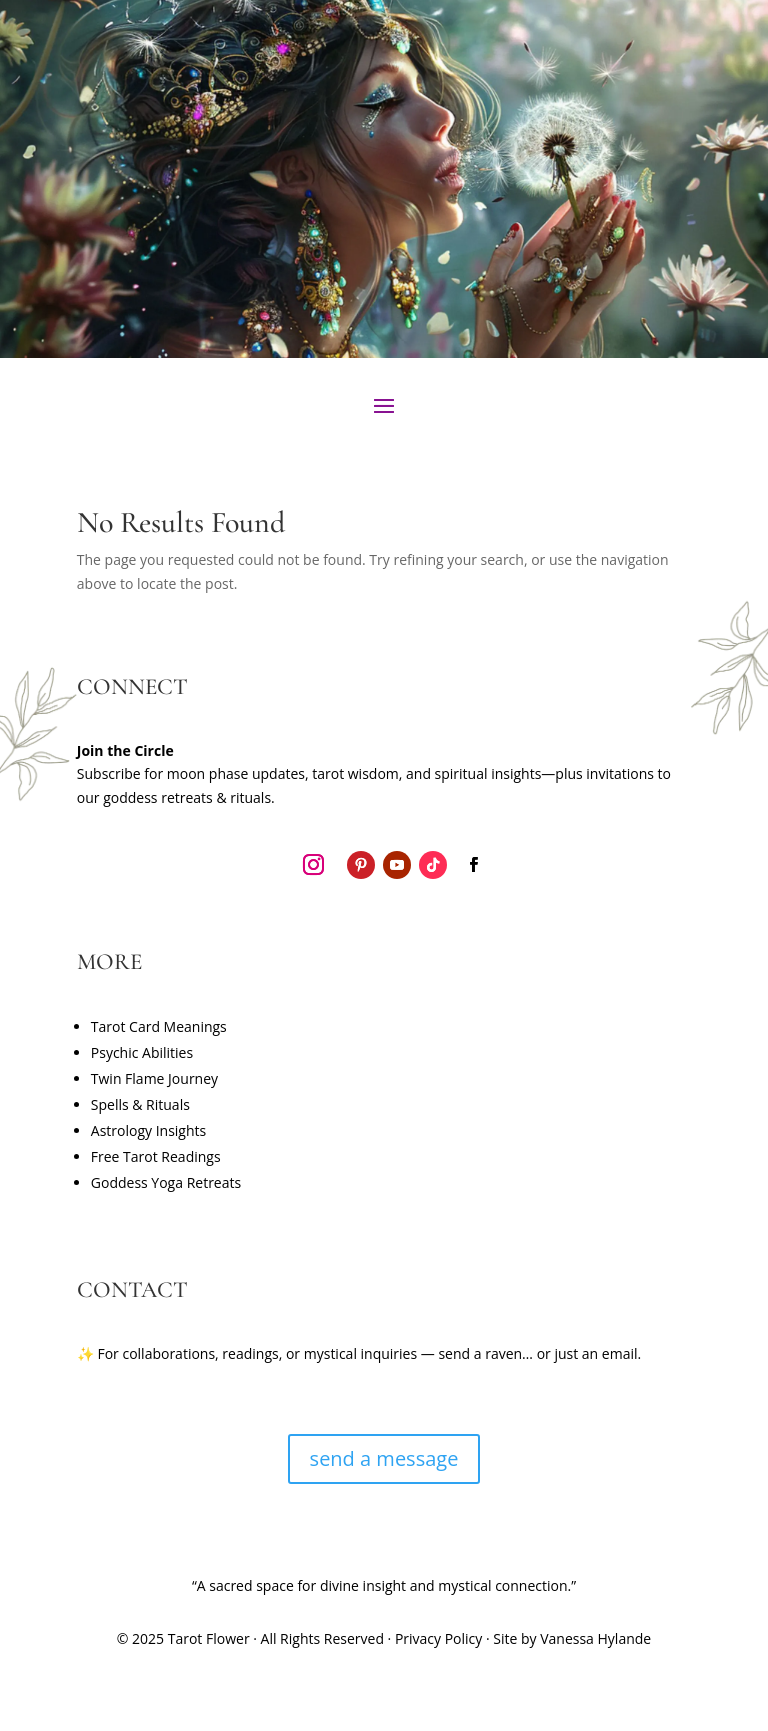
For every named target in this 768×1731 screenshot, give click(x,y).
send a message (384, 1458)
